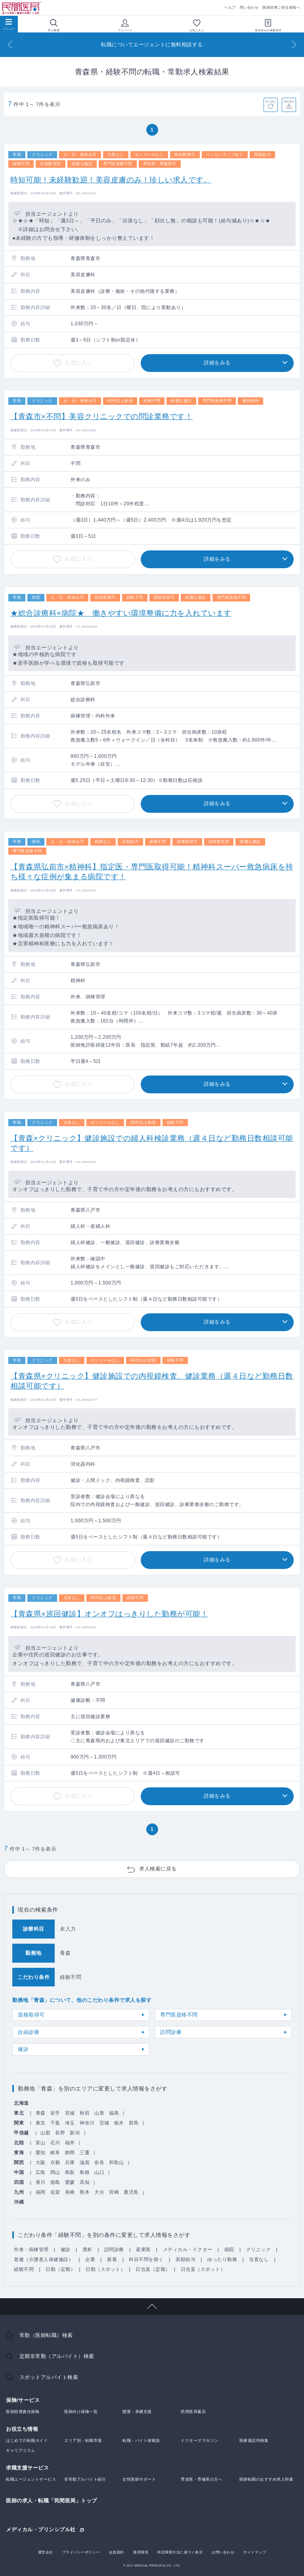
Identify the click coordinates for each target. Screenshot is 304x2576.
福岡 (41, 2192)
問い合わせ (249, 7)
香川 (41, 2182)
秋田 (85, 2113)
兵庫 (70, 2162)
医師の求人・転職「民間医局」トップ (51, 2501)
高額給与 (185, 2259)
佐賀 (55, 2192)
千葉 (55, 2123)
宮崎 (114, 2192)
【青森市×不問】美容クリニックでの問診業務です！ (101, 416)
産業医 (143, 2249)
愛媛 (70, 2182)
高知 (85, 2182)
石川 (55, 2142)
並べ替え (271, 101)
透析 (87, 2249)
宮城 (70, 2113)
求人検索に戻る (158, 1869)
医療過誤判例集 (254, 2440)
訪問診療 (171, 2032)
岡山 (55, 2172)
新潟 (75, 2133)
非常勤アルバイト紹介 (85, 2479)
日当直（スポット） (203, 2269)
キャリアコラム (20, 2450)
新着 (112, 2259)
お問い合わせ (223, 2552)
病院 (229, 2249)
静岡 (70, 2152)
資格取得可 (31, 2015)
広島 (41, 2172)
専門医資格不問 (179, 2015)
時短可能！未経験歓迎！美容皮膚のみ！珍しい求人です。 (110, 180)
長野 (60, 2133)
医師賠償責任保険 (22, 2411)
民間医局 (22, 8)
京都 (55, 2162)
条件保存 (289, 101)
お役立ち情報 (22, 2429)
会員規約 (116, 2552)
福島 (114, 2113)
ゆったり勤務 (222, 2259)
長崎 (70, 2192)
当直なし (259, 2259)
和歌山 (116, 2162)
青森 (41, 2113)
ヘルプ (230, 7)
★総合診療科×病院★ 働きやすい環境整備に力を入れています (120, 613)
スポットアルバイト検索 (48, 2377)
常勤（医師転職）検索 (46, 2335)
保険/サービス (23, 2400)
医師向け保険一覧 (81, 2411)
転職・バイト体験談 (141, 2440)
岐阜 (55, 2152)
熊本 (85, 2192)
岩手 (55, 2113)
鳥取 (70, 2172)
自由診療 (28, 2032)
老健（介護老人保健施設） (43, 2259)
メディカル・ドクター (187, 2249)
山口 (99, 2172)
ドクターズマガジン (199, 2440)
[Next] (294, 44)
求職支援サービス (27, 2468)
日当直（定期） (153, 2269)
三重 (85, 2152)
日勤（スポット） (105, 2269)
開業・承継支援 (137, 2411)
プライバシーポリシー (81, 2552)
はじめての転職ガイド (27, 2440)
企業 (90, 2259)
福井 (70, 2142)
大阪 (41, 2162)
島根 (85, 2172)
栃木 (119, 2123)
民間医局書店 (193, 2411)
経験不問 (24, 2269)
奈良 (99, 2162)
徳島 (55, 2182)
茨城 (104, 2123)
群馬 (134, 2123)
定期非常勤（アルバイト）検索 (56, 2356)
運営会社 (45, 2552)
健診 (23, 2049)
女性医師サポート (139, 2479)
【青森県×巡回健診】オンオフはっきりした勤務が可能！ (109, 1614)
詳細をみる (217, 363)
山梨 (45, 2133)
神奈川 (87, 2123)
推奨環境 (140, 2552)
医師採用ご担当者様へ (281, 7)
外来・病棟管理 (31, 2249)
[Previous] (10, 44)
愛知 (41, 2152)
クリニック (258, 2249)
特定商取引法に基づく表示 (180, 2552)
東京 (41, 2123)
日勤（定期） (60, 2269)
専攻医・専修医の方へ (201, 2479)
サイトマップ (254, 2552)
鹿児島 (131, 2192)
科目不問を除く (146, 2259)
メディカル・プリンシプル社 (41, 2529)
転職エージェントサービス (31, 2479)
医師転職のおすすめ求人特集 (266, 2479)
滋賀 (85, 2162)
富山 (41, 2142)
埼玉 (70, 2123)
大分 (99, 2192)
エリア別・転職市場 (83, 2440)
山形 (99, 2113)
